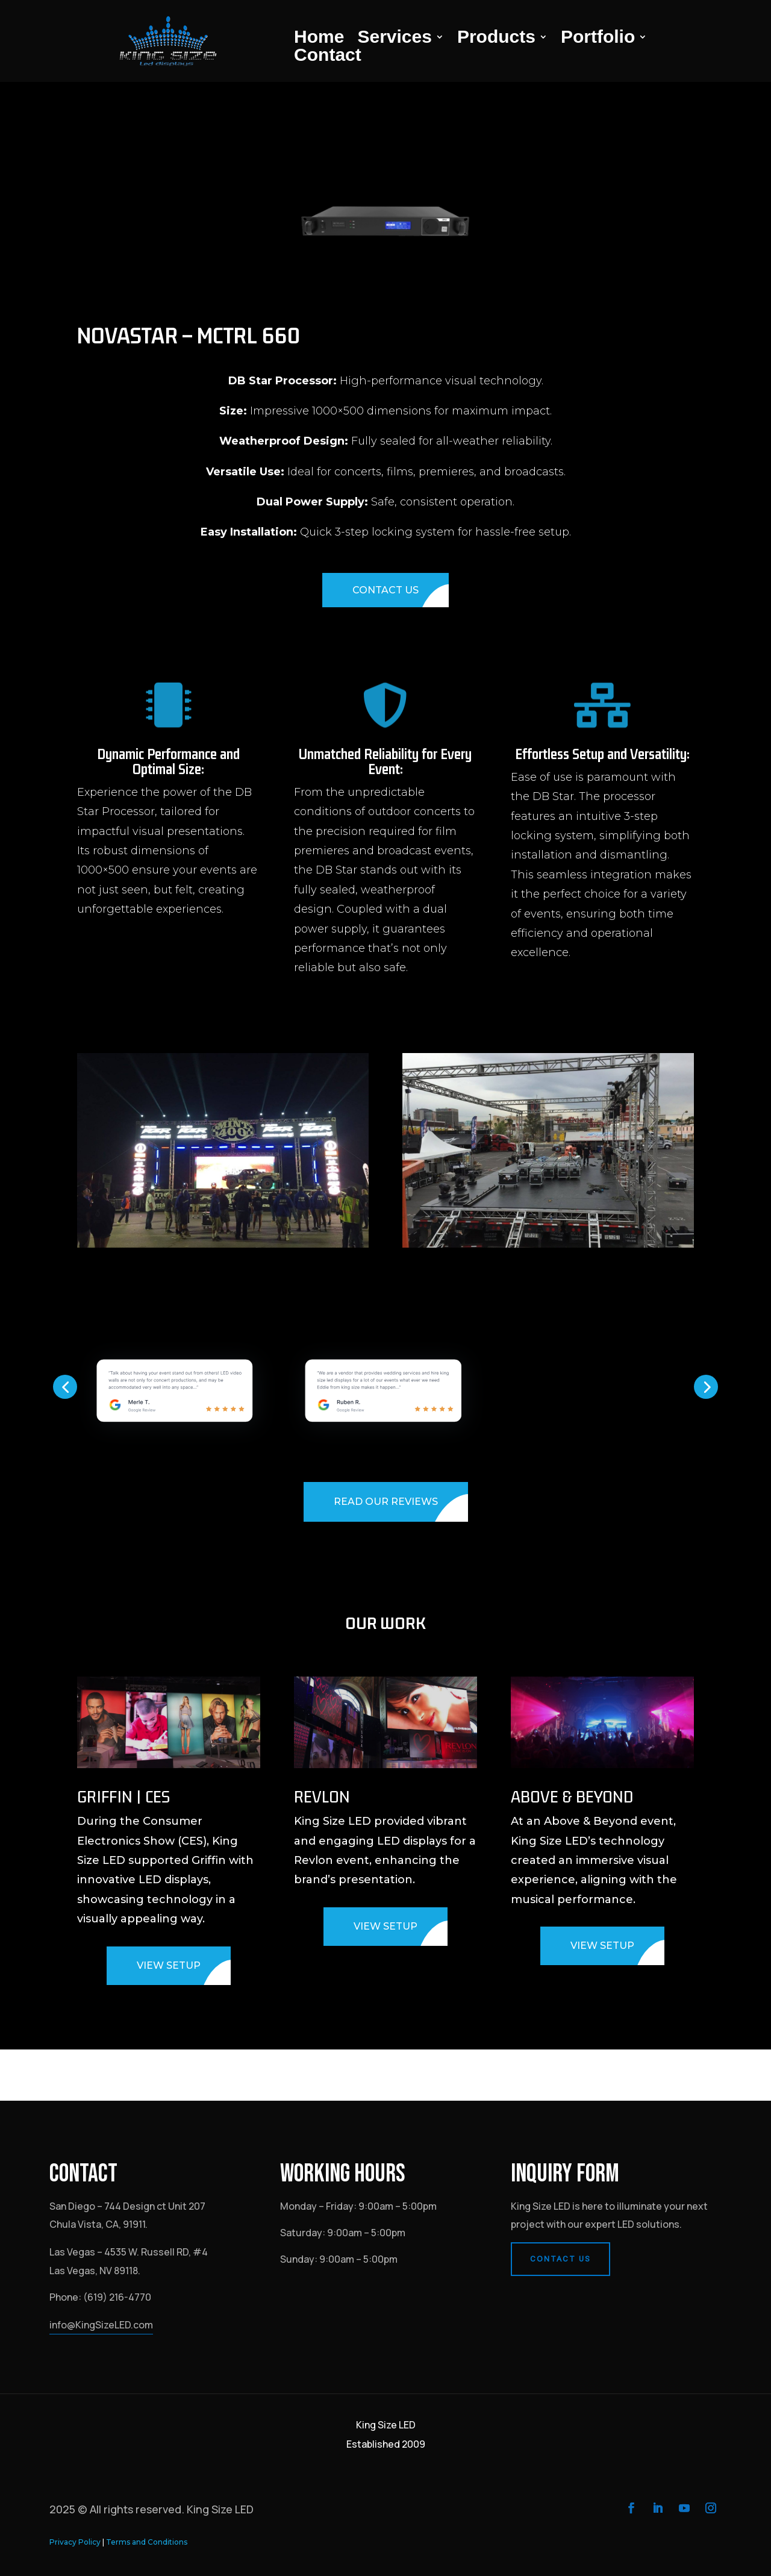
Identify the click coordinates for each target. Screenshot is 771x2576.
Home (319, 39)
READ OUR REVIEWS (386, 1501)
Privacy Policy (75, 2541)
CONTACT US (385, 590)
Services (394, 39)
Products (496, 39)
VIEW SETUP (169, 1965)
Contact (327, 57)
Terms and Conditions (146, 2541)
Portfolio (598, 39)
